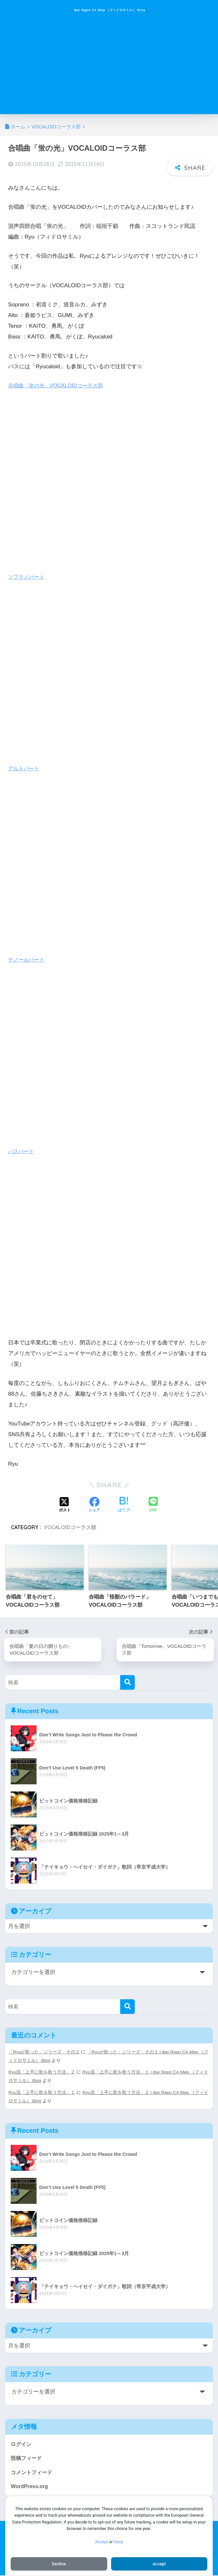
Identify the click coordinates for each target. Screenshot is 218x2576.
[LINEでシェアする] (153, 1503)
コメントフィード (33, 2472)
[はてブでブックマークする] (124, 1503)
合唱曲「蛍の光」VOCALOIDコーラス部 (58, 384)
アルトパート (24, 766)
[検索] (127, 1681)
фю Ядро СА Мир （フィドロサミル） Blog (110, 10)
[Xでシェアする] (65, 1503)
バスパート (22, 1149)
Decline (59, 2563)
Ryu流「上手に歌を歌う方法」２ (41, 2071)
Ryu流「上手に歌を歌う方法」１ (41, 2091)
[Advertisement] (109, 68)
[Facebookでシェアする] (94, 1503)
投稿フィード (27, 2457)
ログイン (22, 2443)
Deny (118, 2540)
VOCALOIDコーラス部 (70, 1525)
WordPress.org (30, 2486)
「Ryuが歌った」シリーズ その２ (44, 2050)
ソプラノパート (27, 575)
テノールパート (27, 958)
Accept (101, 2540)
